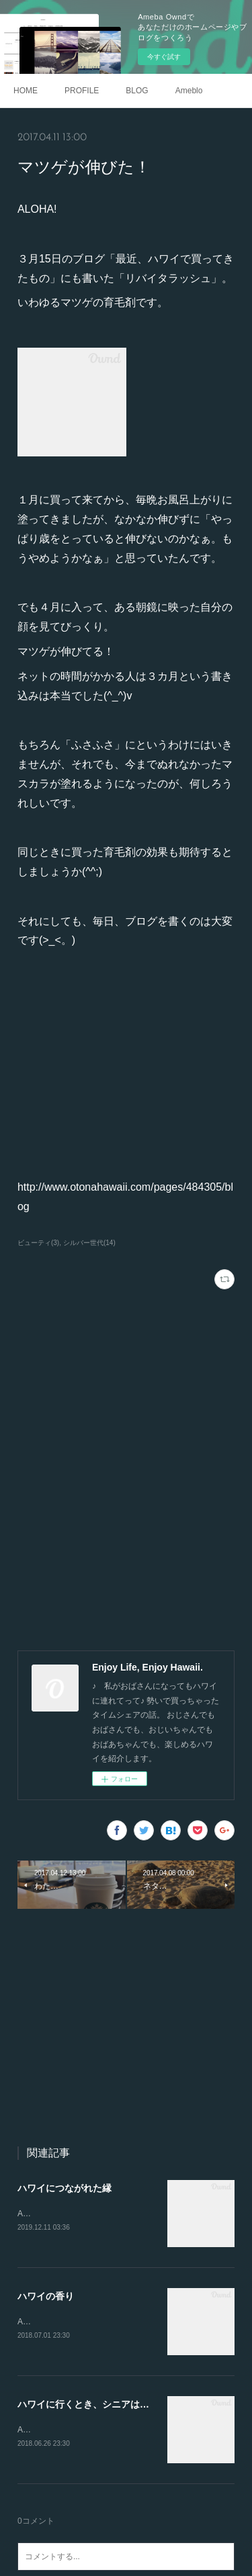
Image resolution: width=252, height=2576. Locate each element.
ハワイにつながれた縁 (64, 2188)
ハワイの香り (45, 2297)
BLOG (137, 90)
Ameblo (189, 90)
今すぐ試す (164, 56)
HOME (25, 90)
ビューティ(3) (38, 1242)
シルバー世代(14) (89, 1242)
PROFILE (82, 90)
